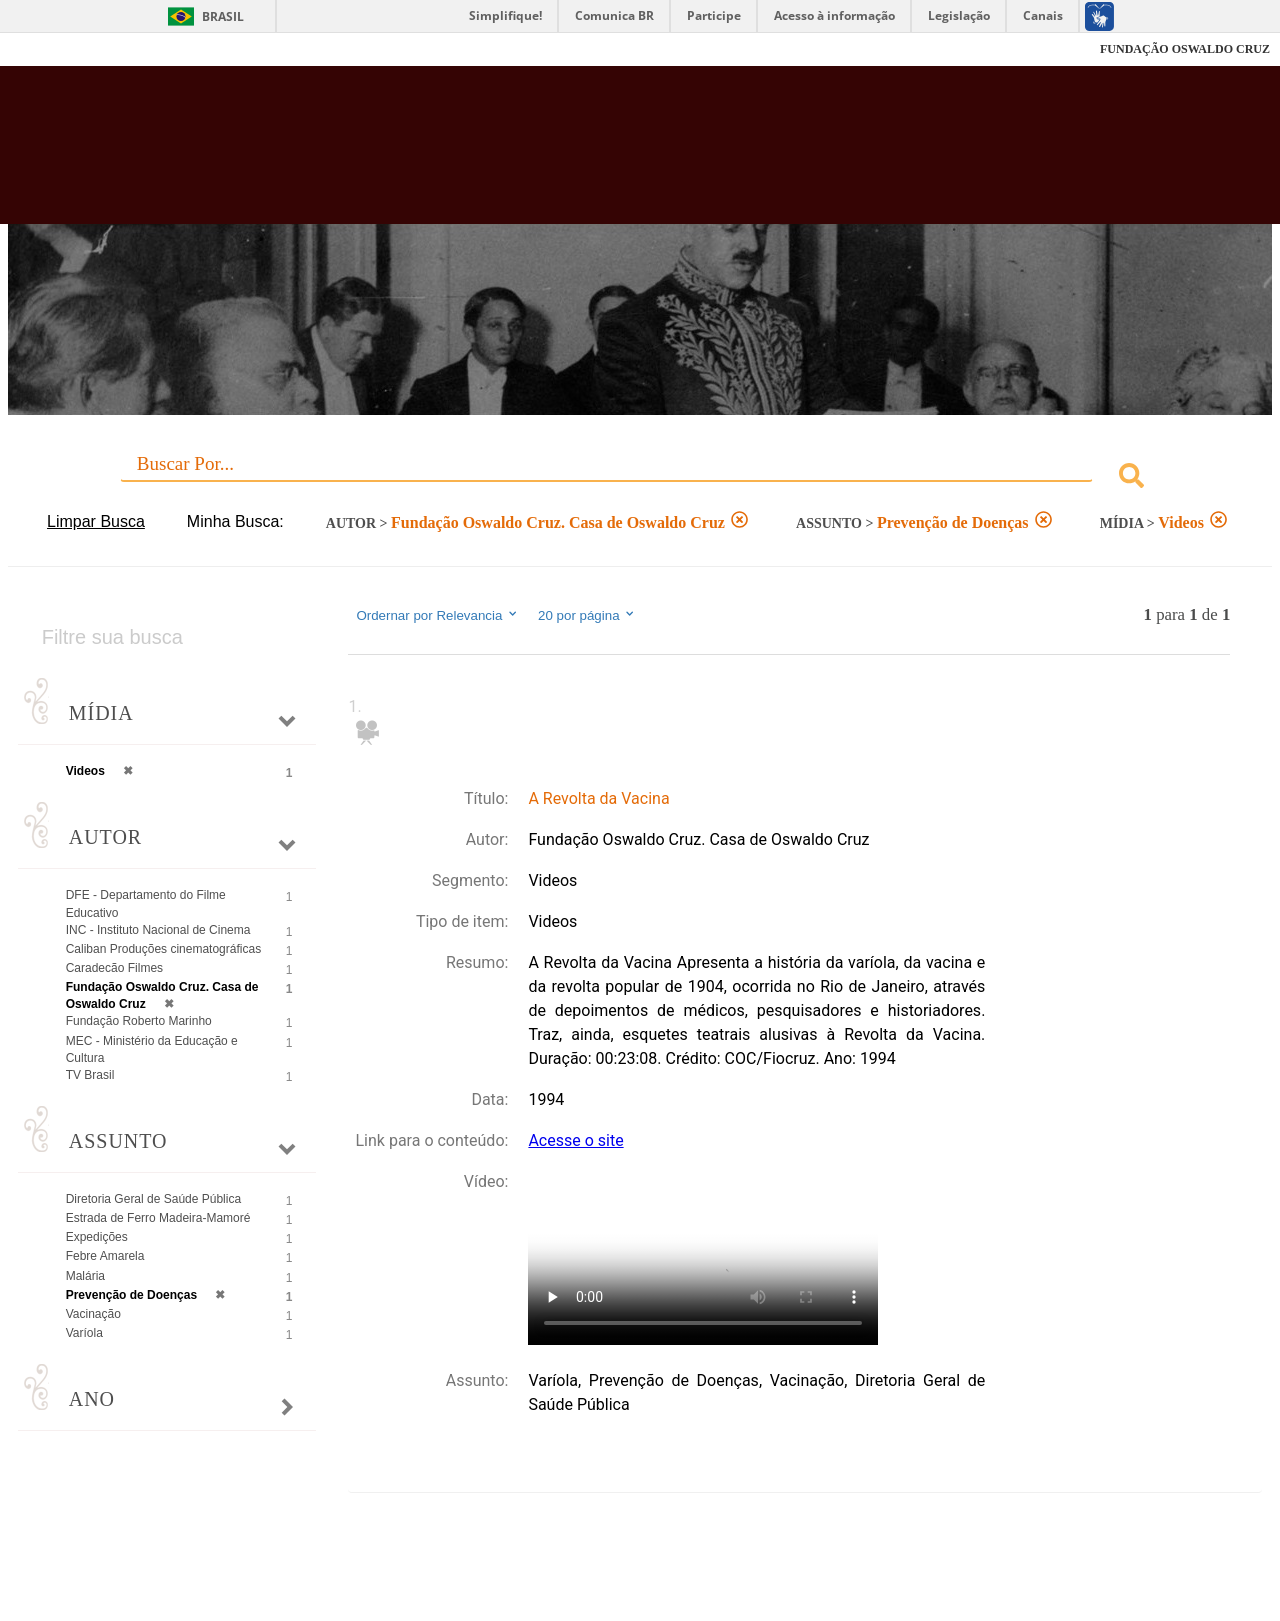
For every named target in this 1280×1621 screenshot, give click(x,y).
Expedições (97, 1237)
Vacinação (93, 1314)
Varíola (84, 1333)
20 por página (587, 615)
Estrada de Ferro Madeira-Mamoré (158, 1218)
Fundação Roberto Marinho (139, 1021)
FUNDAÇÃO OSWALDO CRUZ (1185, 49)
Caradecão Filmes (114, 968)
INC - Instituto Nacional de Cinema (158, 930)
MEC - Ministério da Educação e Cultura (152, 1049)
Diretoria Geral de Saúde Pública (153, 1199)
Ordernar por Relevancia (437, 615)
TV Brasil (90, 1075)
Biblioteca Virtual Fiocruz (560, 155)
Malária (85, 1276)
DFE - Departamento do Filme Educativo (146, 903)
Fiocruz (59, 49)
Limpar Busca (96, 521)
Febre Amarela (105, 1256)
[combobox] (640, 478)
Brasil (223, 16)
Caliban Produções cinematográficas (163, 949)
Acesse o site (575, 1140)
